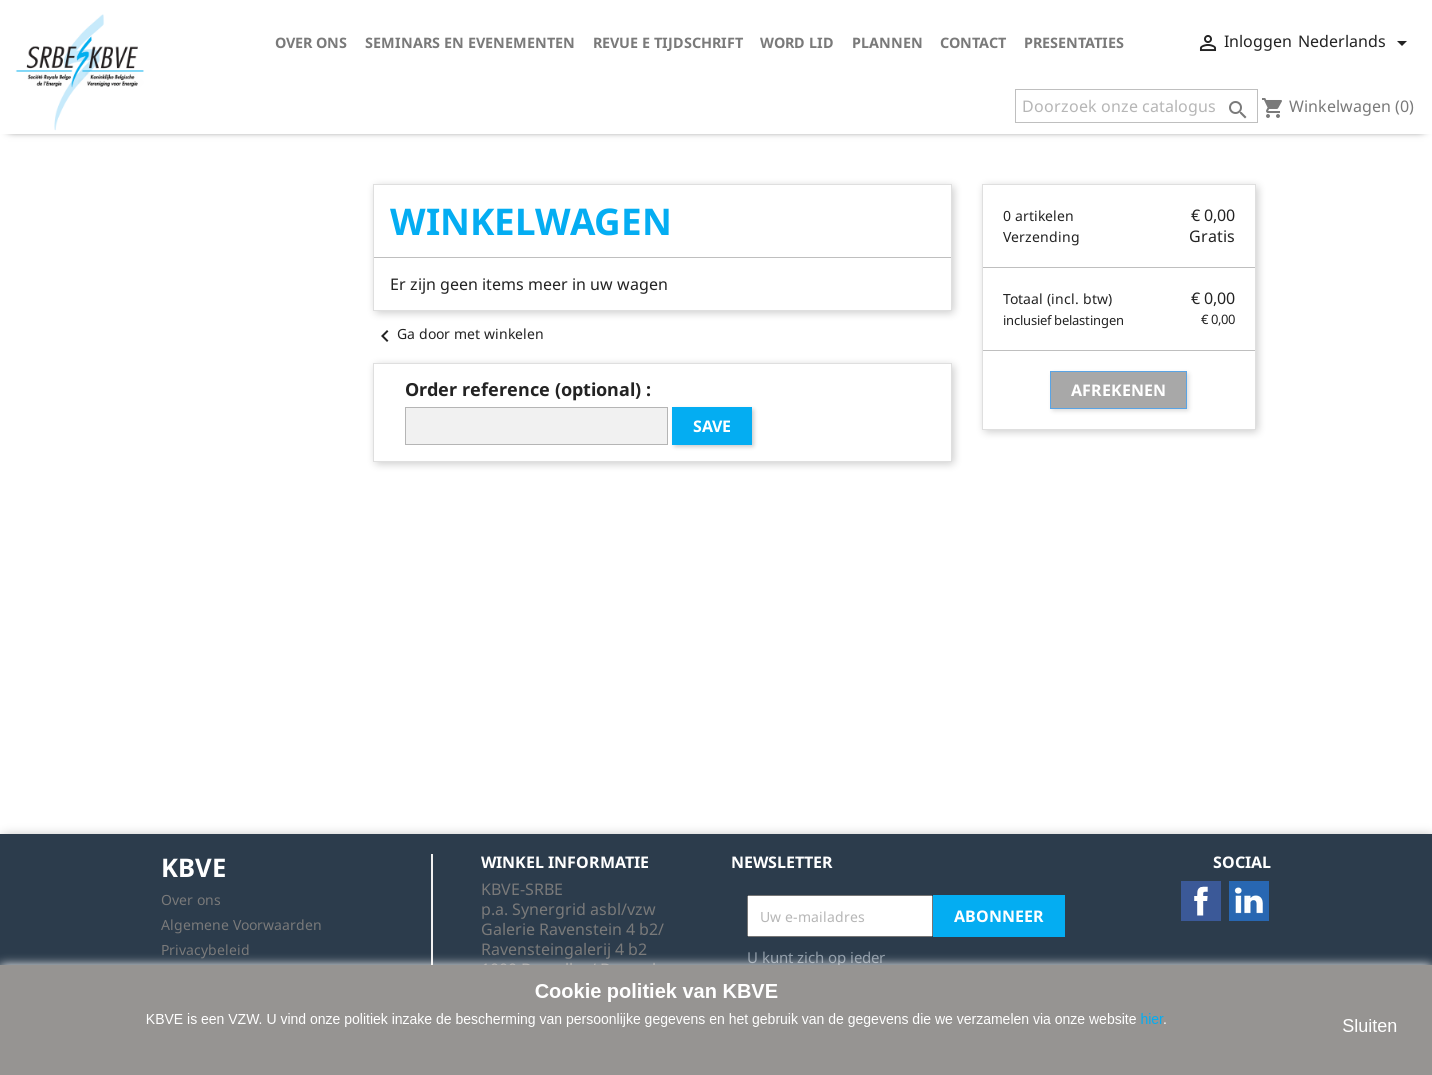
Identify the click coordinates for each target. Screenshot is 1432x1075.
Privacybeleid (205, 949)
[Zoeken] (1136, 106)
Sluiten (1369, 1026)
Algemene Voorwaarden (241, 924)
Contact (973, 42)
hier (1151, 1019)
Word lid (797, 42)
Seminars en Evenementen (470, 42)
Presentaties (1074, 42)
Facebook (1201, 901)
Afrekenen (1118, 390)
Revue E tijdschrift (668, 42)
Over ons (311, 42)
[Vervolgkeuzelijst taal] (1356, 43)
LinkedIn (1249, 901)
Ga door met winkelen (458, 333)
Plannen (887, 42)
